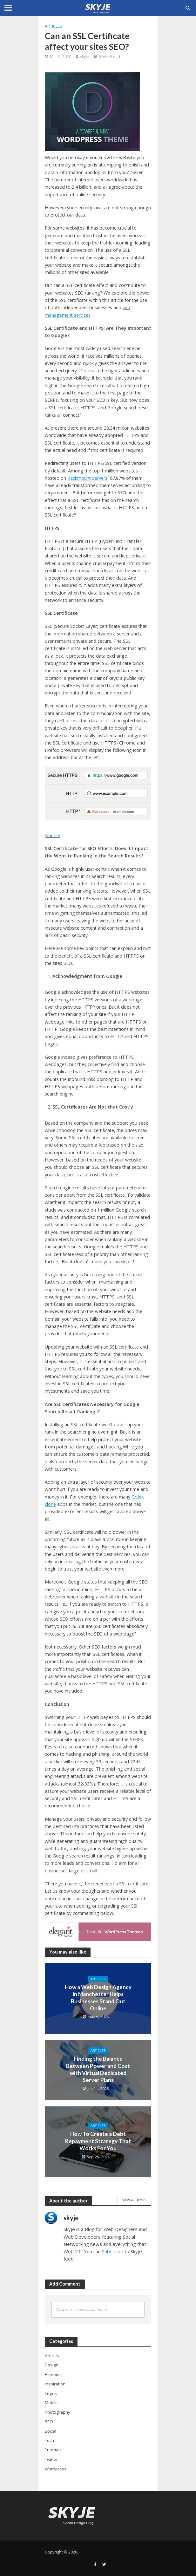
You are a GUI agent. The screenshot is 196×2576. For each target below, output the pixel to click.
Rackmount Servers (87, 478)
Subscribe (112, 2251)
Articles (53, 26)
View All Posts (134, 2200)
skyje (84, 56)
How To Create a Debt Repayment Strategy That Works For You (98, 2140)
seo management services (87, 311)
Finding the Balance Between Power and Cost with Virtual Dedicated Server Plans (98, 2069)
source (53, 835)
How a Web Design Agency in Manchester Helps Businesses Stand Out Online (98, 1998)
